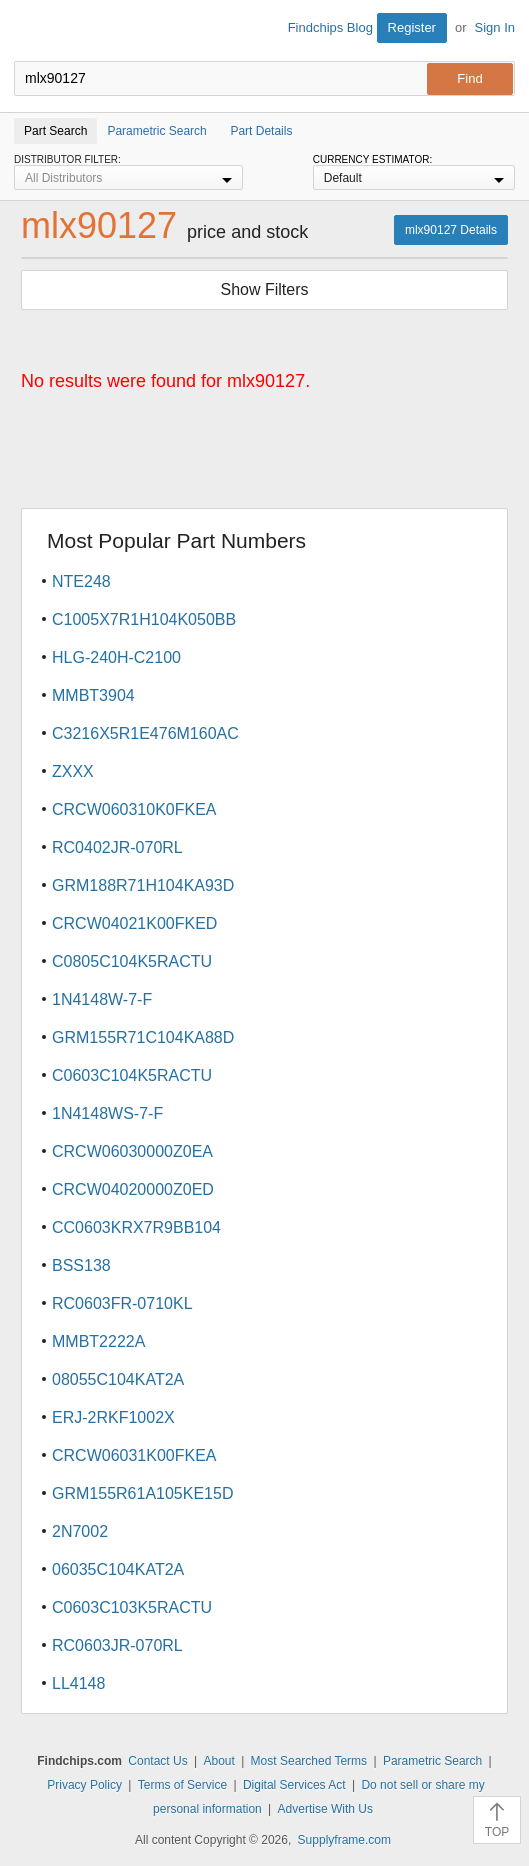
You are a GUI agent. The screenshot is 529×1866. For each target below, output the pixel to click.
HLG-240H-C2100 (116, 657)
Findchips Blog (330, 27)
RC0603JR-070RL (117, 1645)
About (218, 1761)
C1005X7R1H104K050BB (144, 619)
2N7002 (80, 1531)
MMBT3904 (93, 695)
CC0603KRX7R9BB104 (136, 1227)
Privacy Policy (84, 1785)
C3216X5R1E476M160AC (145, 733)
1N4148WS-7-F (107, 1113)
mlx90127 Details (451, 230)
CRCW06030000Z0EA (132, 1151)
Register (412, 27)
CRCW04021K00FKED (134, 923)
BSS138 (81, 1265)
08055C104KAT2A (118, 1379)
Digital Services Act (294, 1785)
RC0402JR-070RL (117, 847)
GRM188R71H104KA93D (143, 885)
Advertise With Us (325, 1809)
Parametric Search (432, 1761)
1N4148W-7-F (102, 999)
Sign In (495, 27)
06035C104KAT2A (118, 1569)
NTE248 (81, 581)
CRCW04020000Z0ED (133, 1189)
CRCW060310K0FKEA (134, 809)
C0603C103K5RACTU (132, 1607)
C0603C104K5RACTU (132, 1075)
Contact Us (157, 1761)
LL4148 (78, 1683)
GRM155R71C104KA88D (143, 1037)
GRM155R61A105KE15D (142, 1493)
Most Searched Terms (309, 1761)
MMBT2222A (98, 1341)
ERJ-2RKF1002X (113, 1417)
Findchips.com (31, 31)
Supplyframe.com (344, 1840)
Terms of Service (182, 1785)
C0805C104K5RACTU (132, 961)
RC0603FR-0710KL (122, 1303)
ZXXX (73, 771)
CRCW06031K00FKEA (134, 1455)
